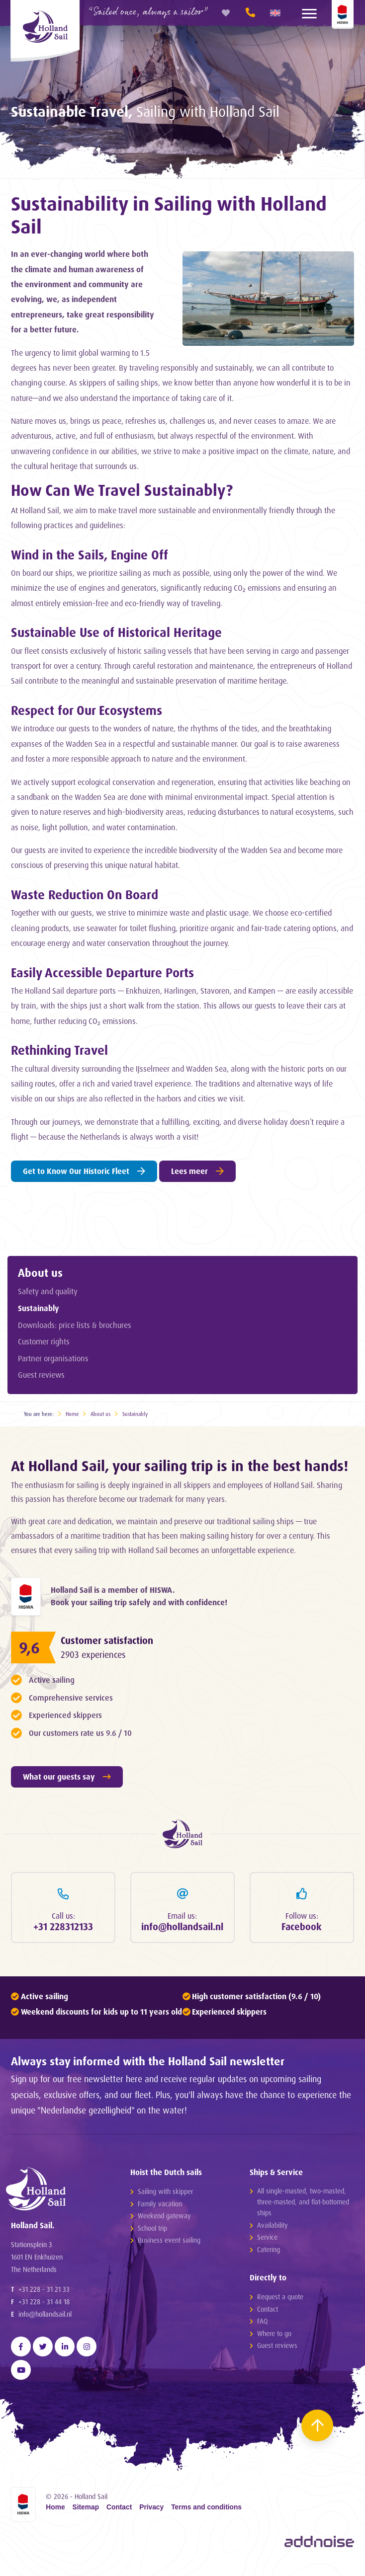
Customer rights (44, 1341)
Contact (267, 2312)
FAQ (262, 2324)
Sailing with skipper (165, 2194)
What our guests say (67, 1778)
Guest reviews (41, 1375)
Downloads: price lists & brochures (74, 1325)
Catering (268, 2252)
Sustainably (38, 1308)
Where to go (274, 2336)
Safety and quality (48, 1291)
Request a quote (280, 2299)
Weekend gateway (164, 2218)
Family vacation (160, 2206)
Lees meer (197, 1171)
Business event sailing (169, 2243)
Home (72, 1413)
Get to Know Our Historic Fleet (84, 1171)
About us (40, 1272)
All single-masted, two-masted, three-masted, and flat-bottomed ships (303, 2204)
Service (267, 2240)
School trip (152, 2230)
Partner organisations (53, 1358)
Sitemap (86, 2513)
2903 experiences (95, 1656)
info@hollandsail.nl (45, 2320)
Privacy (151, 2513)
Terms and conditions (206, 2513)
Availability (272, 2227)
